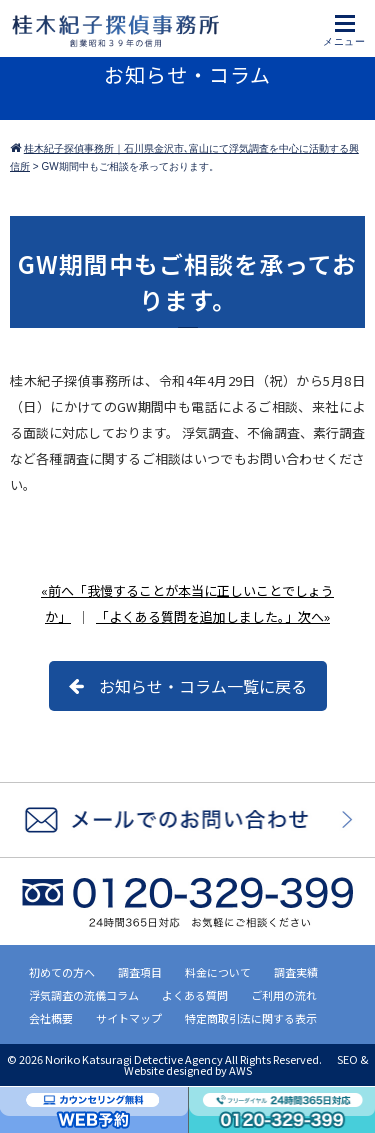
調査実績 (296, 972)
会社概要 (51, 1018)
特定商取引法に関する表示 (251, 1018)
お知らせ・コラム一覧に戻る (203, 686)
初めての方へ (62, 972)
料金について (218, 972)
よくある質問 (195, 995)
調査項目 (140, 972)
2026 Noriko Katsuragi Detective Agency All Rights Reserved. (171, 1059)
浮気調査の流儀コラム (84, 995)
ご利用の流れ (284, 995)
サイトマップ (129, 1018)
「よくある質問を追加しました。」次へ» (213, 616)
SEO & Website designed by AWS (246, 1064)
